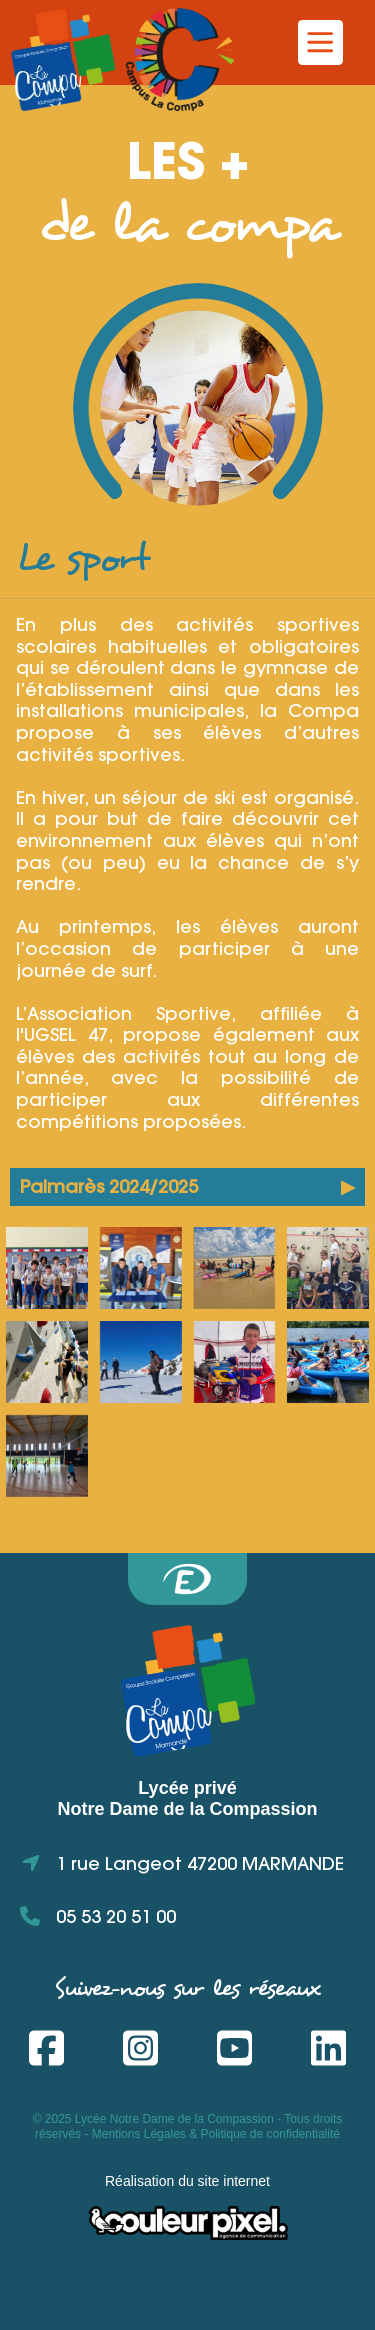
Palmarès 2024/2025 (109, 1186)
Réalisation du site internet (187, 2181)
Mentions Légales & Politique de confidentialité (216, 2134)
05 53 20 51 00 (116, 1916)
